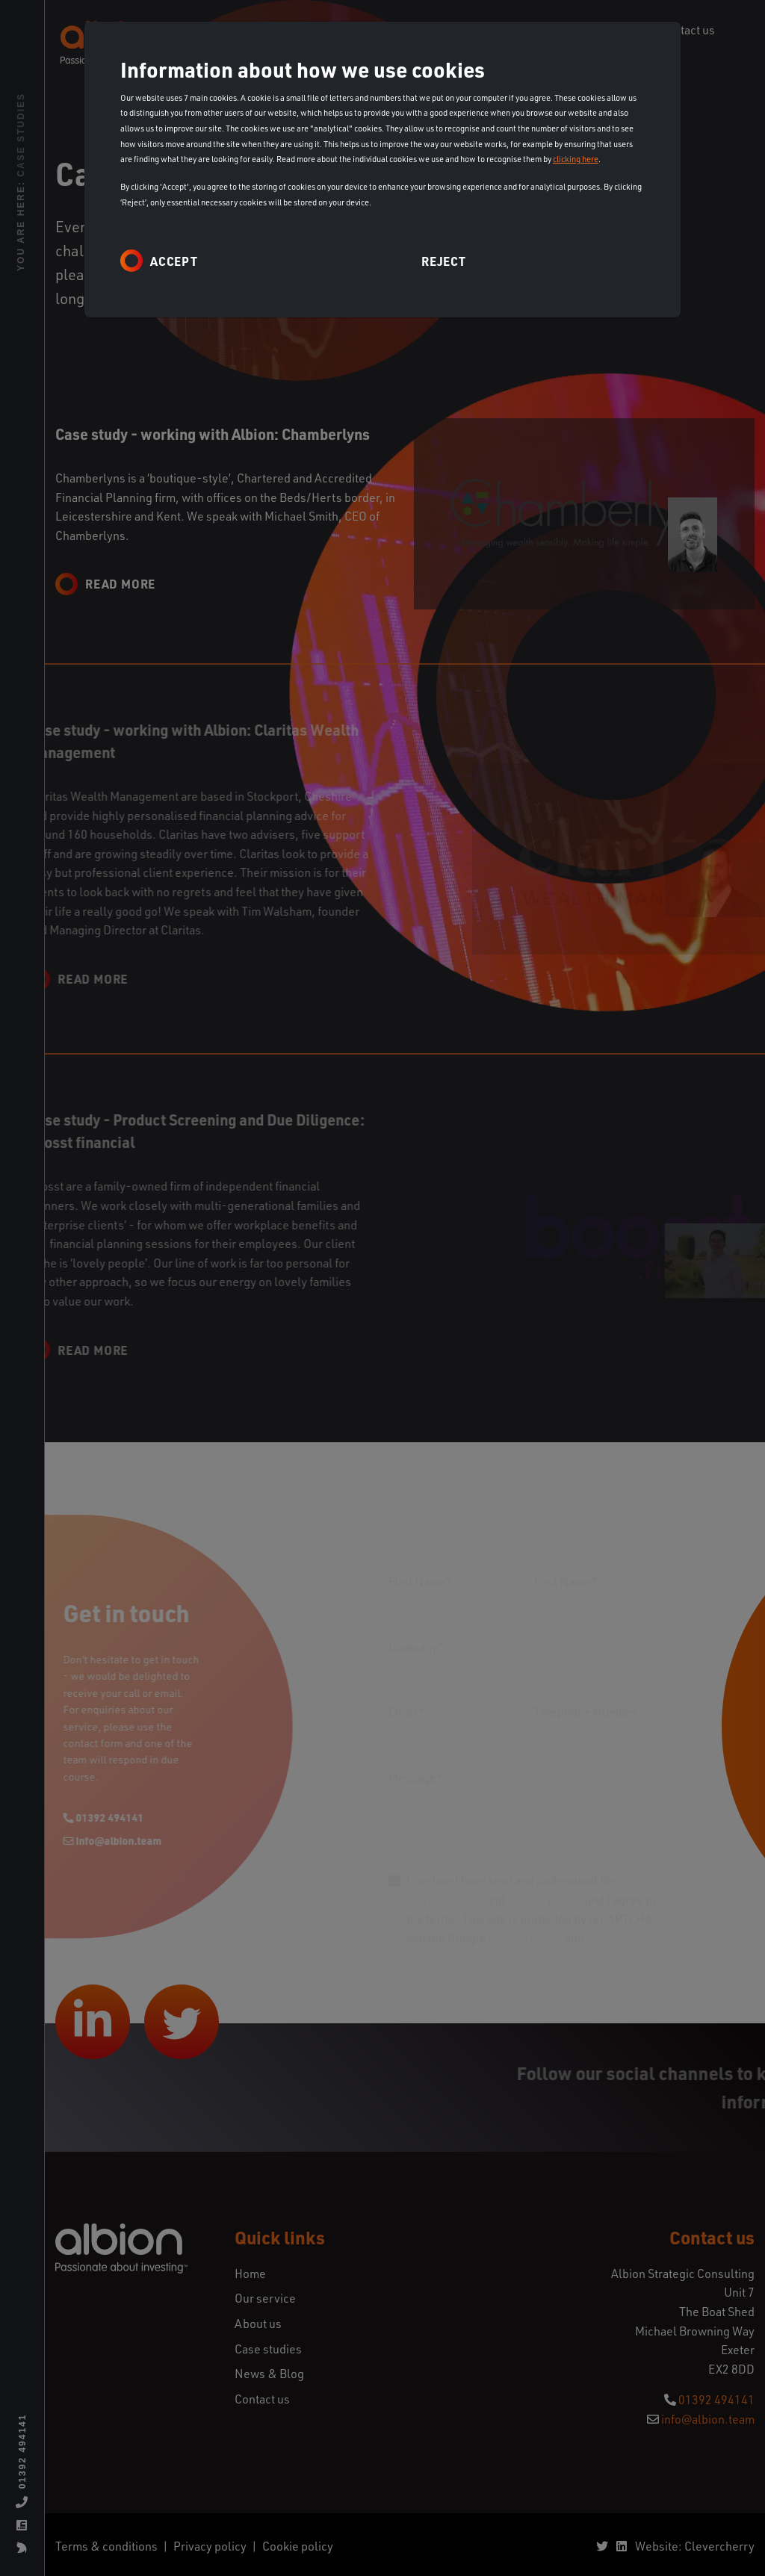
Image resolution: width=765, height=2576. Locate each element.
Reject (443, 261)
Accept (174, 261)
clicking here (575, 159)
